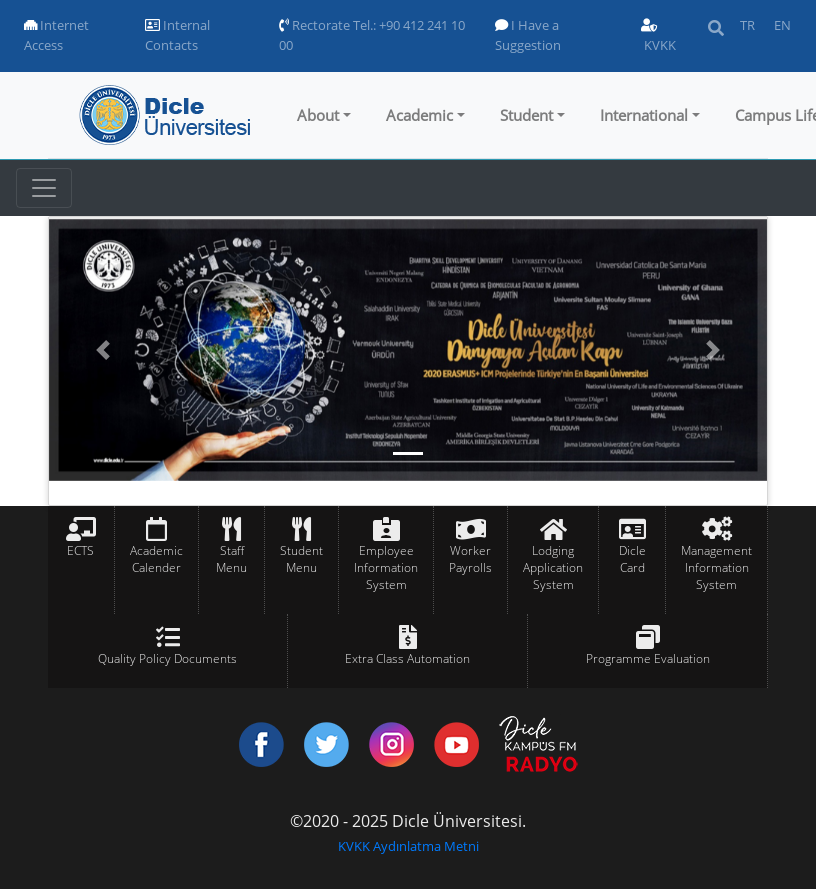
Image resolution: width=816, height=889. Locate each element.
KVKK (658, 36)
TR (747, 25)
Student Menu (301, 559)
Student (526, 115)
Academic (419, 115)
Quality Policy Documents (167, 658)
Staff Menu (231, 559)
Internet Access (56, 35)
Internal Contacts (177, 35)
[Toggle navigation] (44, 188)
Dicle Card (632, 559)
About (318, 115)
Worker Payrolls (470, 559)
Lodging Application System (553, 567)
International (644, 115)
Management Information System (716, 567)
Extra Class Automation (407, 658)
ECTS (80, 550)
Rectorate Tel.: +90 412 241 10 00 (372, 35)
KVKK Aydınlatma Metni (408, 846)
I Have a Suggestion (528, 35)
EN (782, 25)
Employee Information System (386, 567)
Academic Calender (156, 559)
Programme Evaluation (648, 658)
